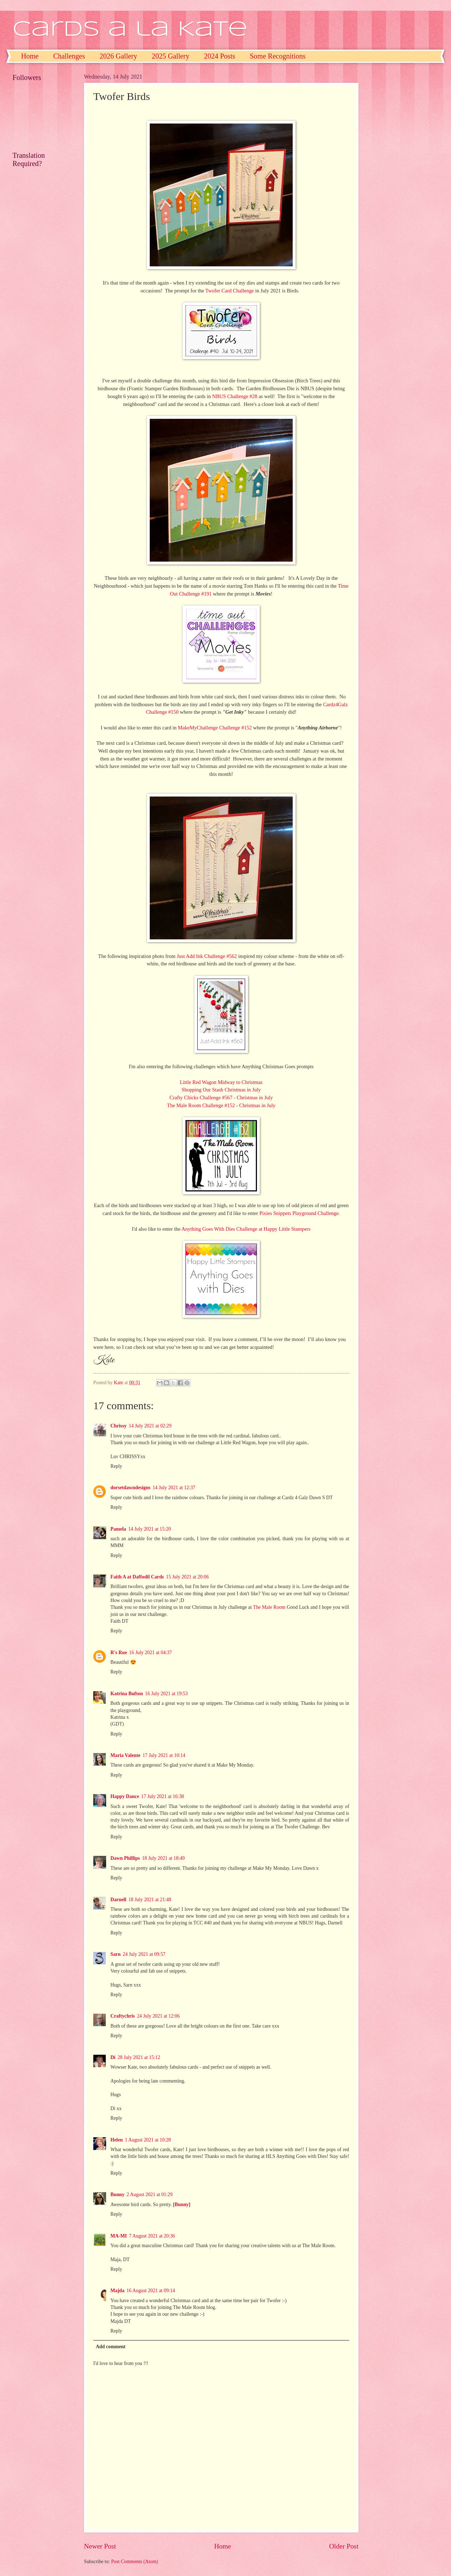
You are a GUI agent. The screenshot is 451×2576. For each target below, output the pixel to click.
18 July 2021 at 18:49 (163, 1858)
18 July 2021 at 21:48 (149, 1899)
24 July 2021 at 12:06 (158, 2016)
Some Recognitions (278, 56)
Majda (117, 2290)
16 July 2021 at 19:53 (166, 1693)
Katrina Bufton (126, 1693)
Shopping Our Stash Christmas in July (221, 1090)
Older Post (343, 2546)
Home (30, 56)
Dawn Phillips (125, 1858)
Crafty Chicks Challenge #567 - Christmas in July (221, 1097)
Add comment (110, 2346)
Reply (116, 1466)
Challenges (69, 56)
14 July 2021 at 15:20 (149, 1529)
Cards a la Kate (130, 29)
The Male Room (269, 1607)
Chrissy (118, 1425)
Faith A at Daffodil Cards (137, 1577)
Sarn (115, 1954)
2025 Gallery (170, 56)
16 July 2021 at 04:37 (150, 1652)
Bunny (117, 2194)
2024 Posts (219, 56)
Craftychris (122, 2016)
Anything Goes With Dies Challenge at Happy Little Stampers (246, 1229)
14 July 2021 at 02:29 (150, 1425)
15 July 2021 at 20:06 (187, 1577)
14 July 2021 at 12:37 (174, 1487)
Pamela (118, 1529)
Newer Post (100, 2546)
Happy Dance (124, 1796)
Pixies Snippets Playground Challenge (299, 1213)
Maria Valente (125, 1755)
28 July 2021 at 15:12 (139, 2057)
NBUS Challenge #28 (234, 396)
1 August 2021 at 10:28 (148, 2140)
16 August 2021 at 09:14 (151, 2290)
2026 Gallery (118, 56)
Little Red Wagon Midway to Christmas (221, 1082)
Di (112, 2057)
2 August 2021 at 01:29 (150, 2194)
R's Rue (118, 1652)
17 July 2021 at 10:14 (164, 1755)
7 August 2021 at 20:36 (152, 2236)
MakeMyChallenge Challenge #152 (215, 727)
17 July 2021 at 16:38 (162, 1796)
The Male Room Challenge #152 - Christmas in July (221, 1105)
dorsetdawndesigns (130, 1487)
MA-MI (118, 2236)
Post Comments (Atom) (134, 2561)
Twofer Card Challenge (229, 290)
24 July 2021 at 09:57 (144, 1954)
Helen (116, 2140)
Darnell (118, 1899)
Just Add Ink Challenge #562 (207, 956)
